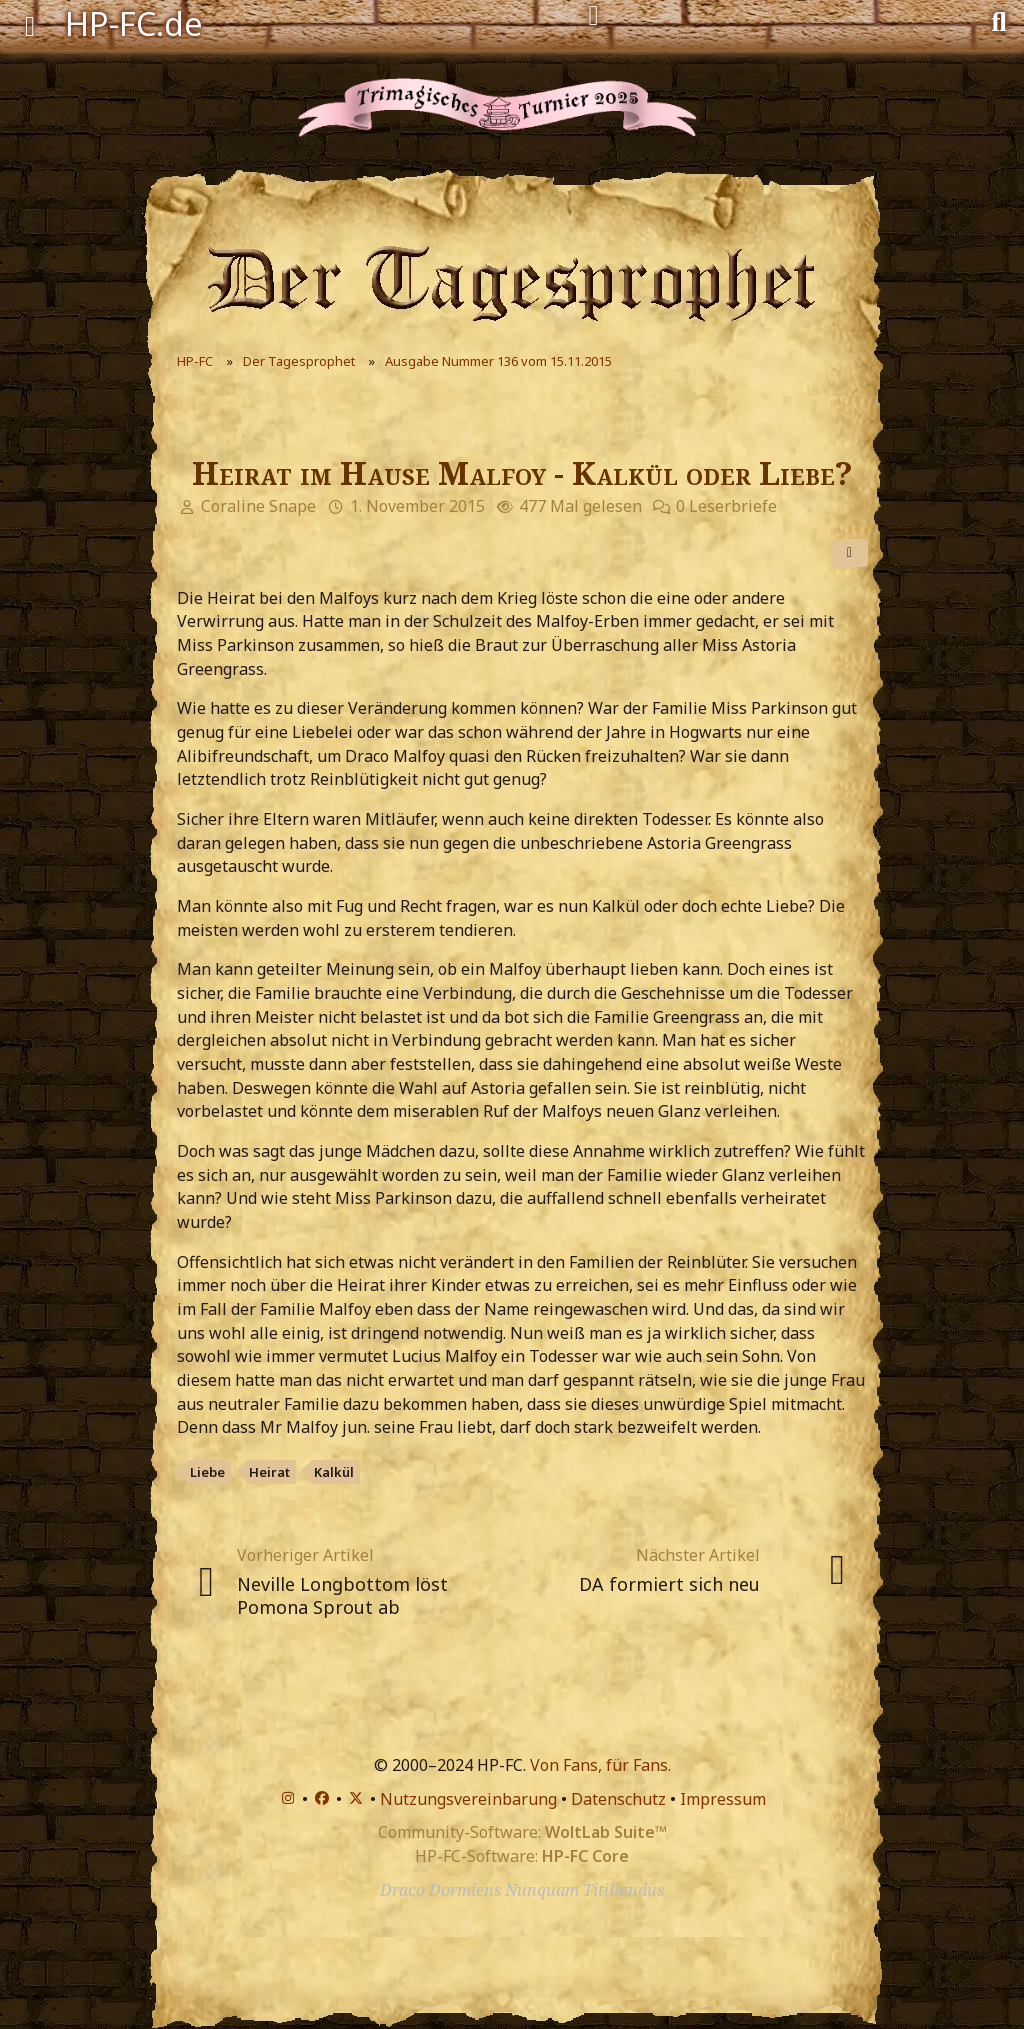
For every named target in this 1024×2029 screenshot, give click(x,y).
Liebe (207, 1472)
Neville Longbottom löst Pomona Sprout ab (342, 1595)
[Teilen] (850, 553)
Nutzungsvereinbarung (468, 1799)
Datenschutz (618, 1799)
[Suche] (999, 20)
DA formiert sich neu (669, 1584)
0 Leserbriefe (726, 506)
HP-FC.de (134, 23)
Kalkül (334, 1472)
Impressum (723, 1799)
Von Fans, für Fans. (600, 1765)
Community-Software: (522, 1832)
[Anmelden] (593, 16)
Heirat (269, 1472)
